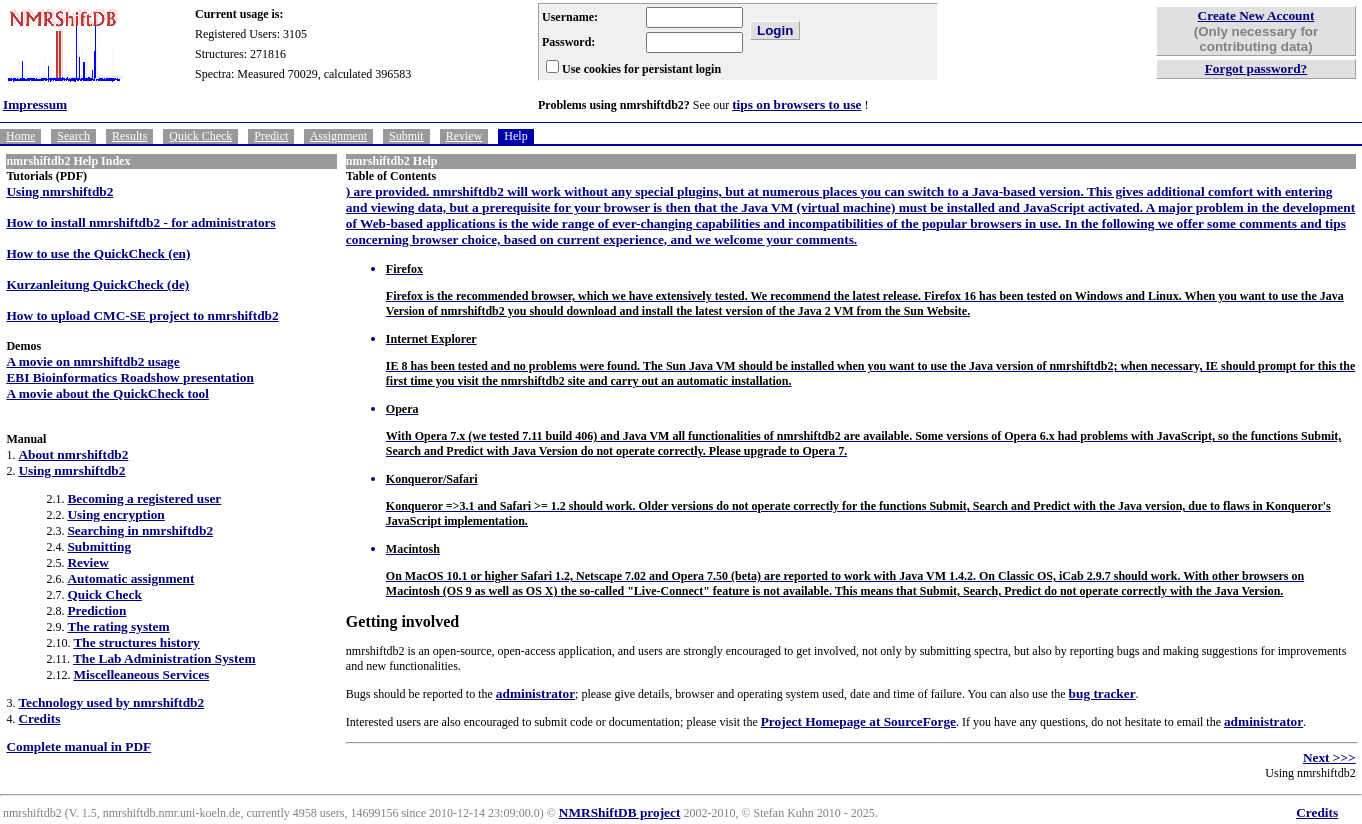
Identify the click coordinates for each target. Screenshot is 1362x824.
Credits (39, 718)
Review (464, 136)
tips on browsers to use (796, 104)
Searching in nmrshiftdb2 (140, 530)
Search (73, 136)
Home (20, 136)
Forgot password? (1256, 68)
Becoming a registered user (144, 498)
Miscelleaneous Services (141, 674)
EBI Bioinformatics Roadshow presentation (129, 377)
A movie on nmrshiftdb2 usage (92, 361)
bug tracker (1102, 693)
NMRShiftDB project (620, 812)
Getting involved (402, 621)
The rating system (118, 626)
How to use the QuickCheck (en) (98, 253)
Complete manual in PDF (78, 746)
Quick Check (200, 136)
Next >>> (1329, 757)
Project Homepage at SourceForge (858, 721)
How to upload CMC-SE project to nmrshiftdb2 (142, 315)
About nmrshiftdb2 (73, 454)
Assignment (338, 136)
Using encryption (115, 514)
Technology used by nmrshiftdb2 (111, 702)
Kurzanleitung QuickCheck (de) (97, 284)
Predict (271, 136)
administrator (535, 693)
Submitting (99, 546)
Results (129, 136)
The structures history (136, 642)
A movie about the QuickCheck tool (107, 393)
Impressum (35, 104)
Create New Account (1256, 15)
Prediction (96, 610)
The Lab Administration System (164, 658)
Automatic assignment (130, 578)
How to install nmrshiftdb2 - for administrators (140, 222)
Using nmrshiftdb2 (59, 191)
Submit (406, 136)
